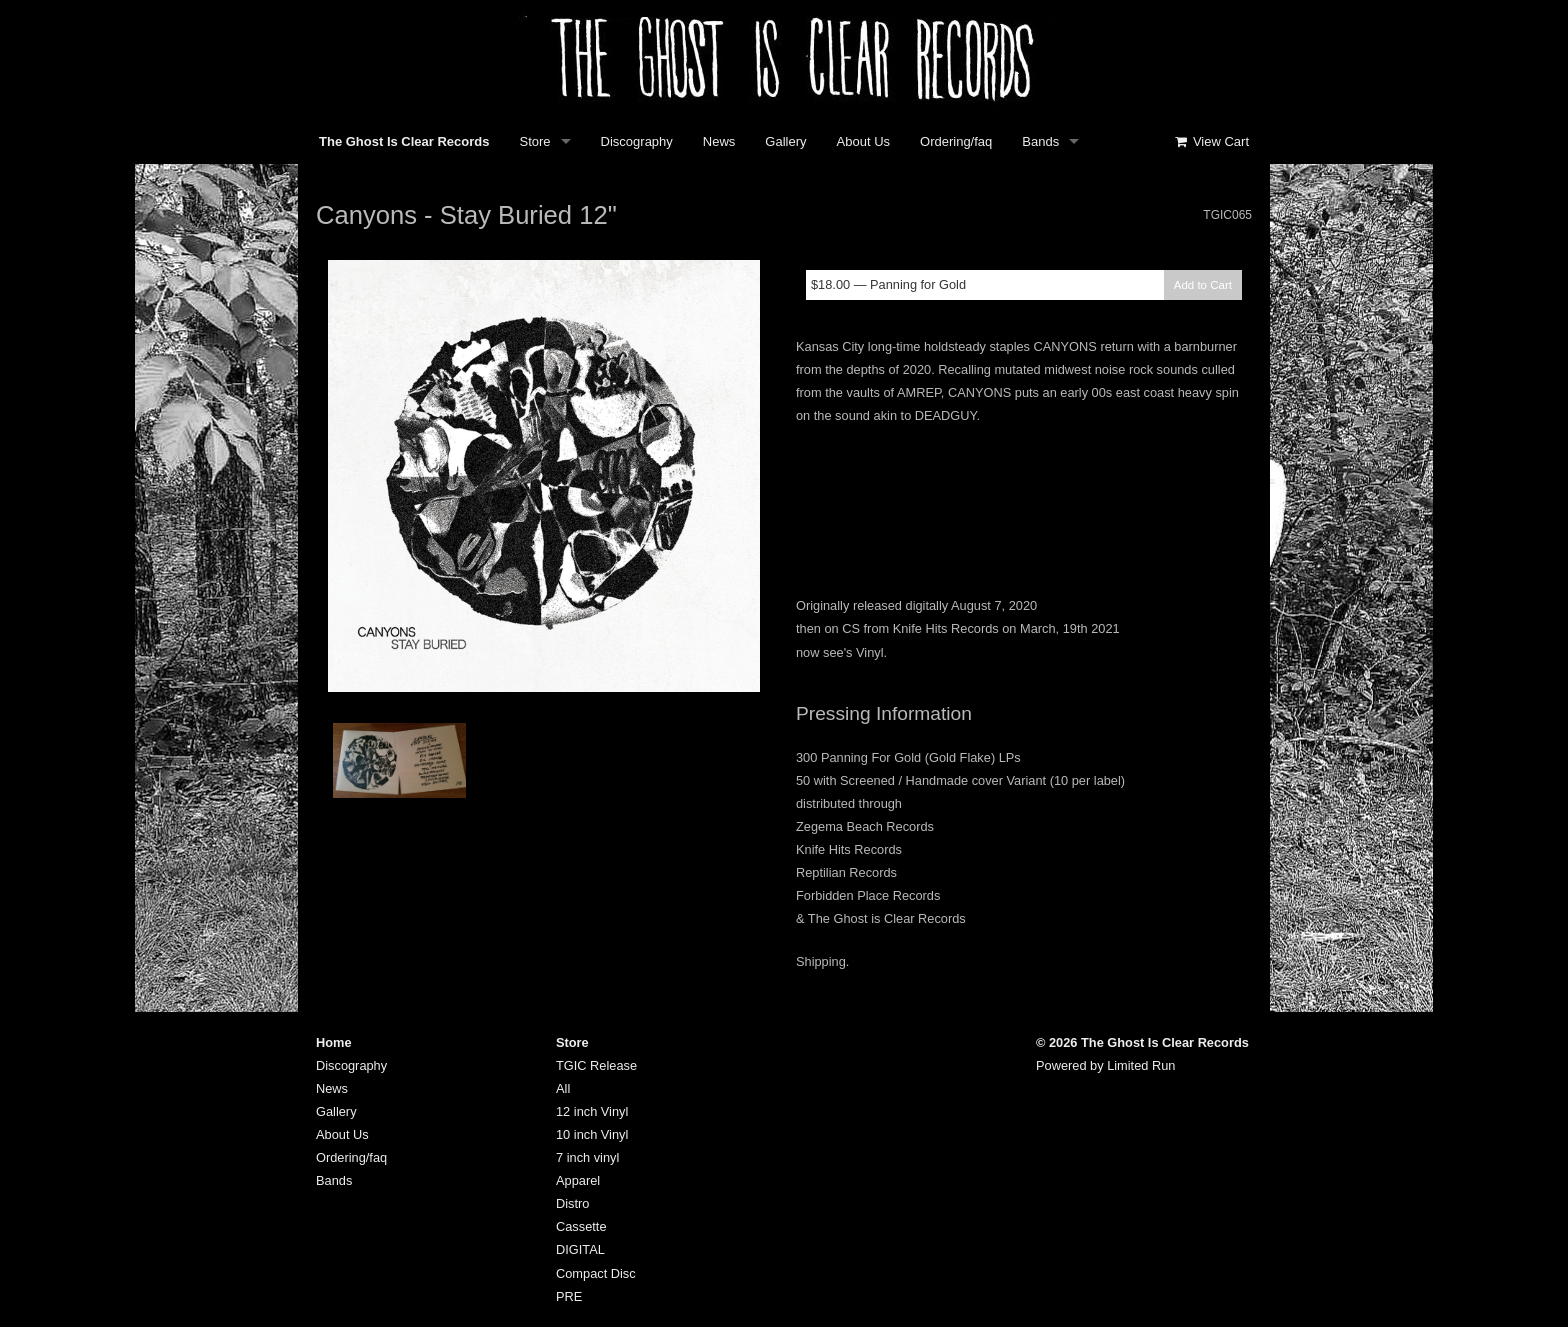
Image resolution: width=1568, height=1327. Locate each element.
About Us (863, 141)
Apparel (578, 1180)
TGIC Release (596, 1065)
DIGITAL (580, 1249)
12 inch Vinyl (592, 1111)
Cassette (581, 1226)
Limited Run (1141, 1065)
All (563, 1088)
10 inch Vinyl (592, 1134)
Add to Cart (1203, 285)
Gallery (785, 141)
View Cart (1211, 141)
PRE (569, 1296)
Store (535, 141)
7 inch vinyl (587, 1157)
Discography (637, 141)
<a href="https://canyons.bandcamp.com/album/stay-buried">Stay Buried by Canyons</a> (1024, 507)
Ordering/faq (956, 141)
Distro (572, 1203)
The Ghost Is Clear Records (404, 141)
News (719, 141)
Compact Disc (596, 1273)
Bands (1040, 141)
